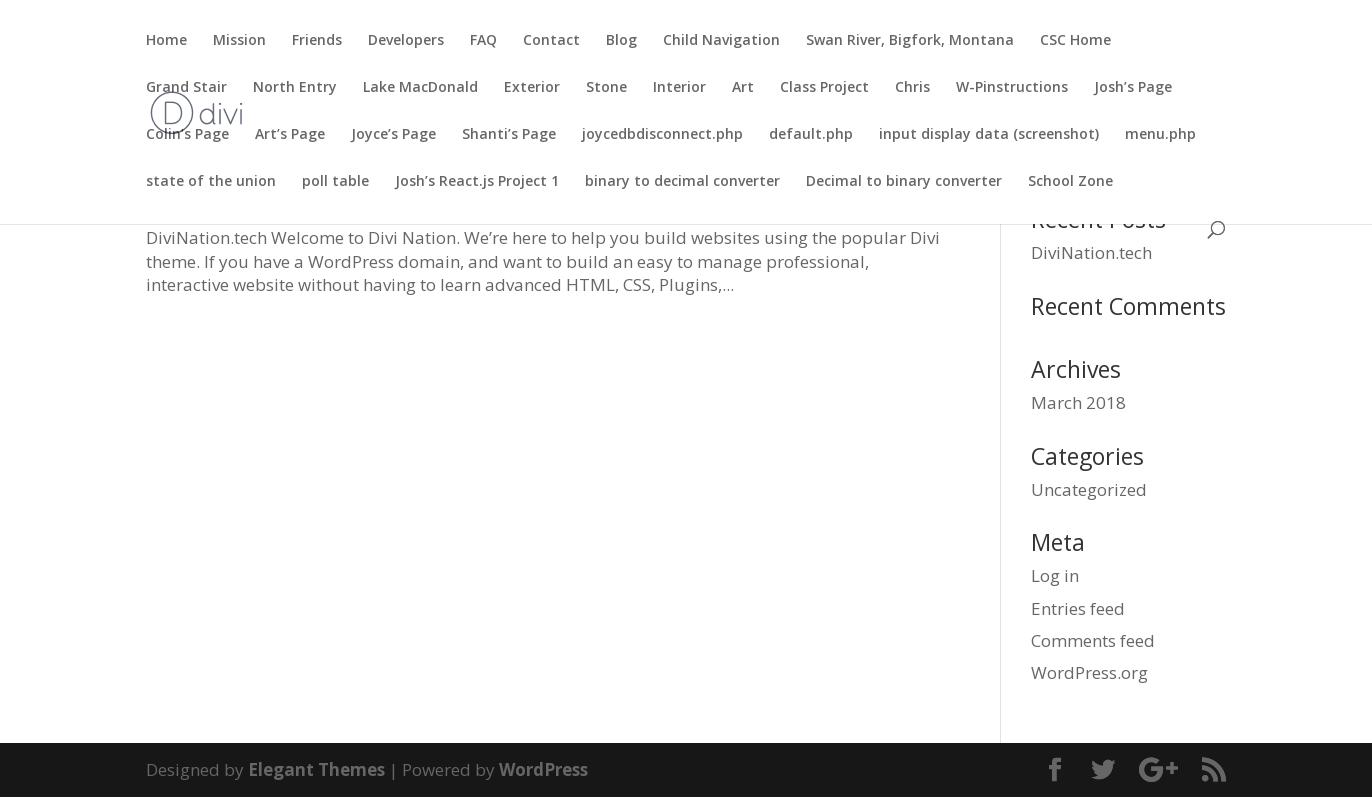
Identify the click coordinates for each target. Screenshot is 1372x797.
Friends (317, 41)
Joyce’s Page (393, 135)
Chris (912, 88)
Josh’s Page (1133, 88)
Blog (621, 41)
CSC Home (1075, 41)
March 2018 (1078, 402)
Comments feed (1093, 640)
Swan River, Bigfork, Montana (910, 41)
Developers (406, 41)
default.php (811, 135)
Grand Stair (186, 88)
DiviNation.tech (1091, 252)
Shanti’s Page (509, 135)
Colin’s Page (187, 135)
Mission (239, 41)
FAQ (483, 41)
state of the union (211, 182)
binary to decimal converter (682, 182)
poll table (335, 182)
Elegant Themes (316, 769)
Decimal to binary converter (904, 182)
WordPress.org (1089, 672)
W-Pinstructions (1012, 88)
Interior (679, 88)
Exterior (532, 88)
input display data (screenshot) (989, 135)
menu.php (1160, 135)
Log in (1055, 575)
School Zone (1070, 182)
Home (166, 41)
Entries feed (1078, 608)
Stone (606, 88)
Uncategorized (1089, 489)
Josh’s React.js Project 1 (477, 182)
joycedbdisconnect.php (662, 135)
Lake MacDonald (420, 88)
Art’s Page (290, 135)
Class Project (824, 88)
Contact (551, 41)
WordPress (543, 769)
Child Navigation (721, 41)
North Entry (295, 88)
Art (743, 88)
